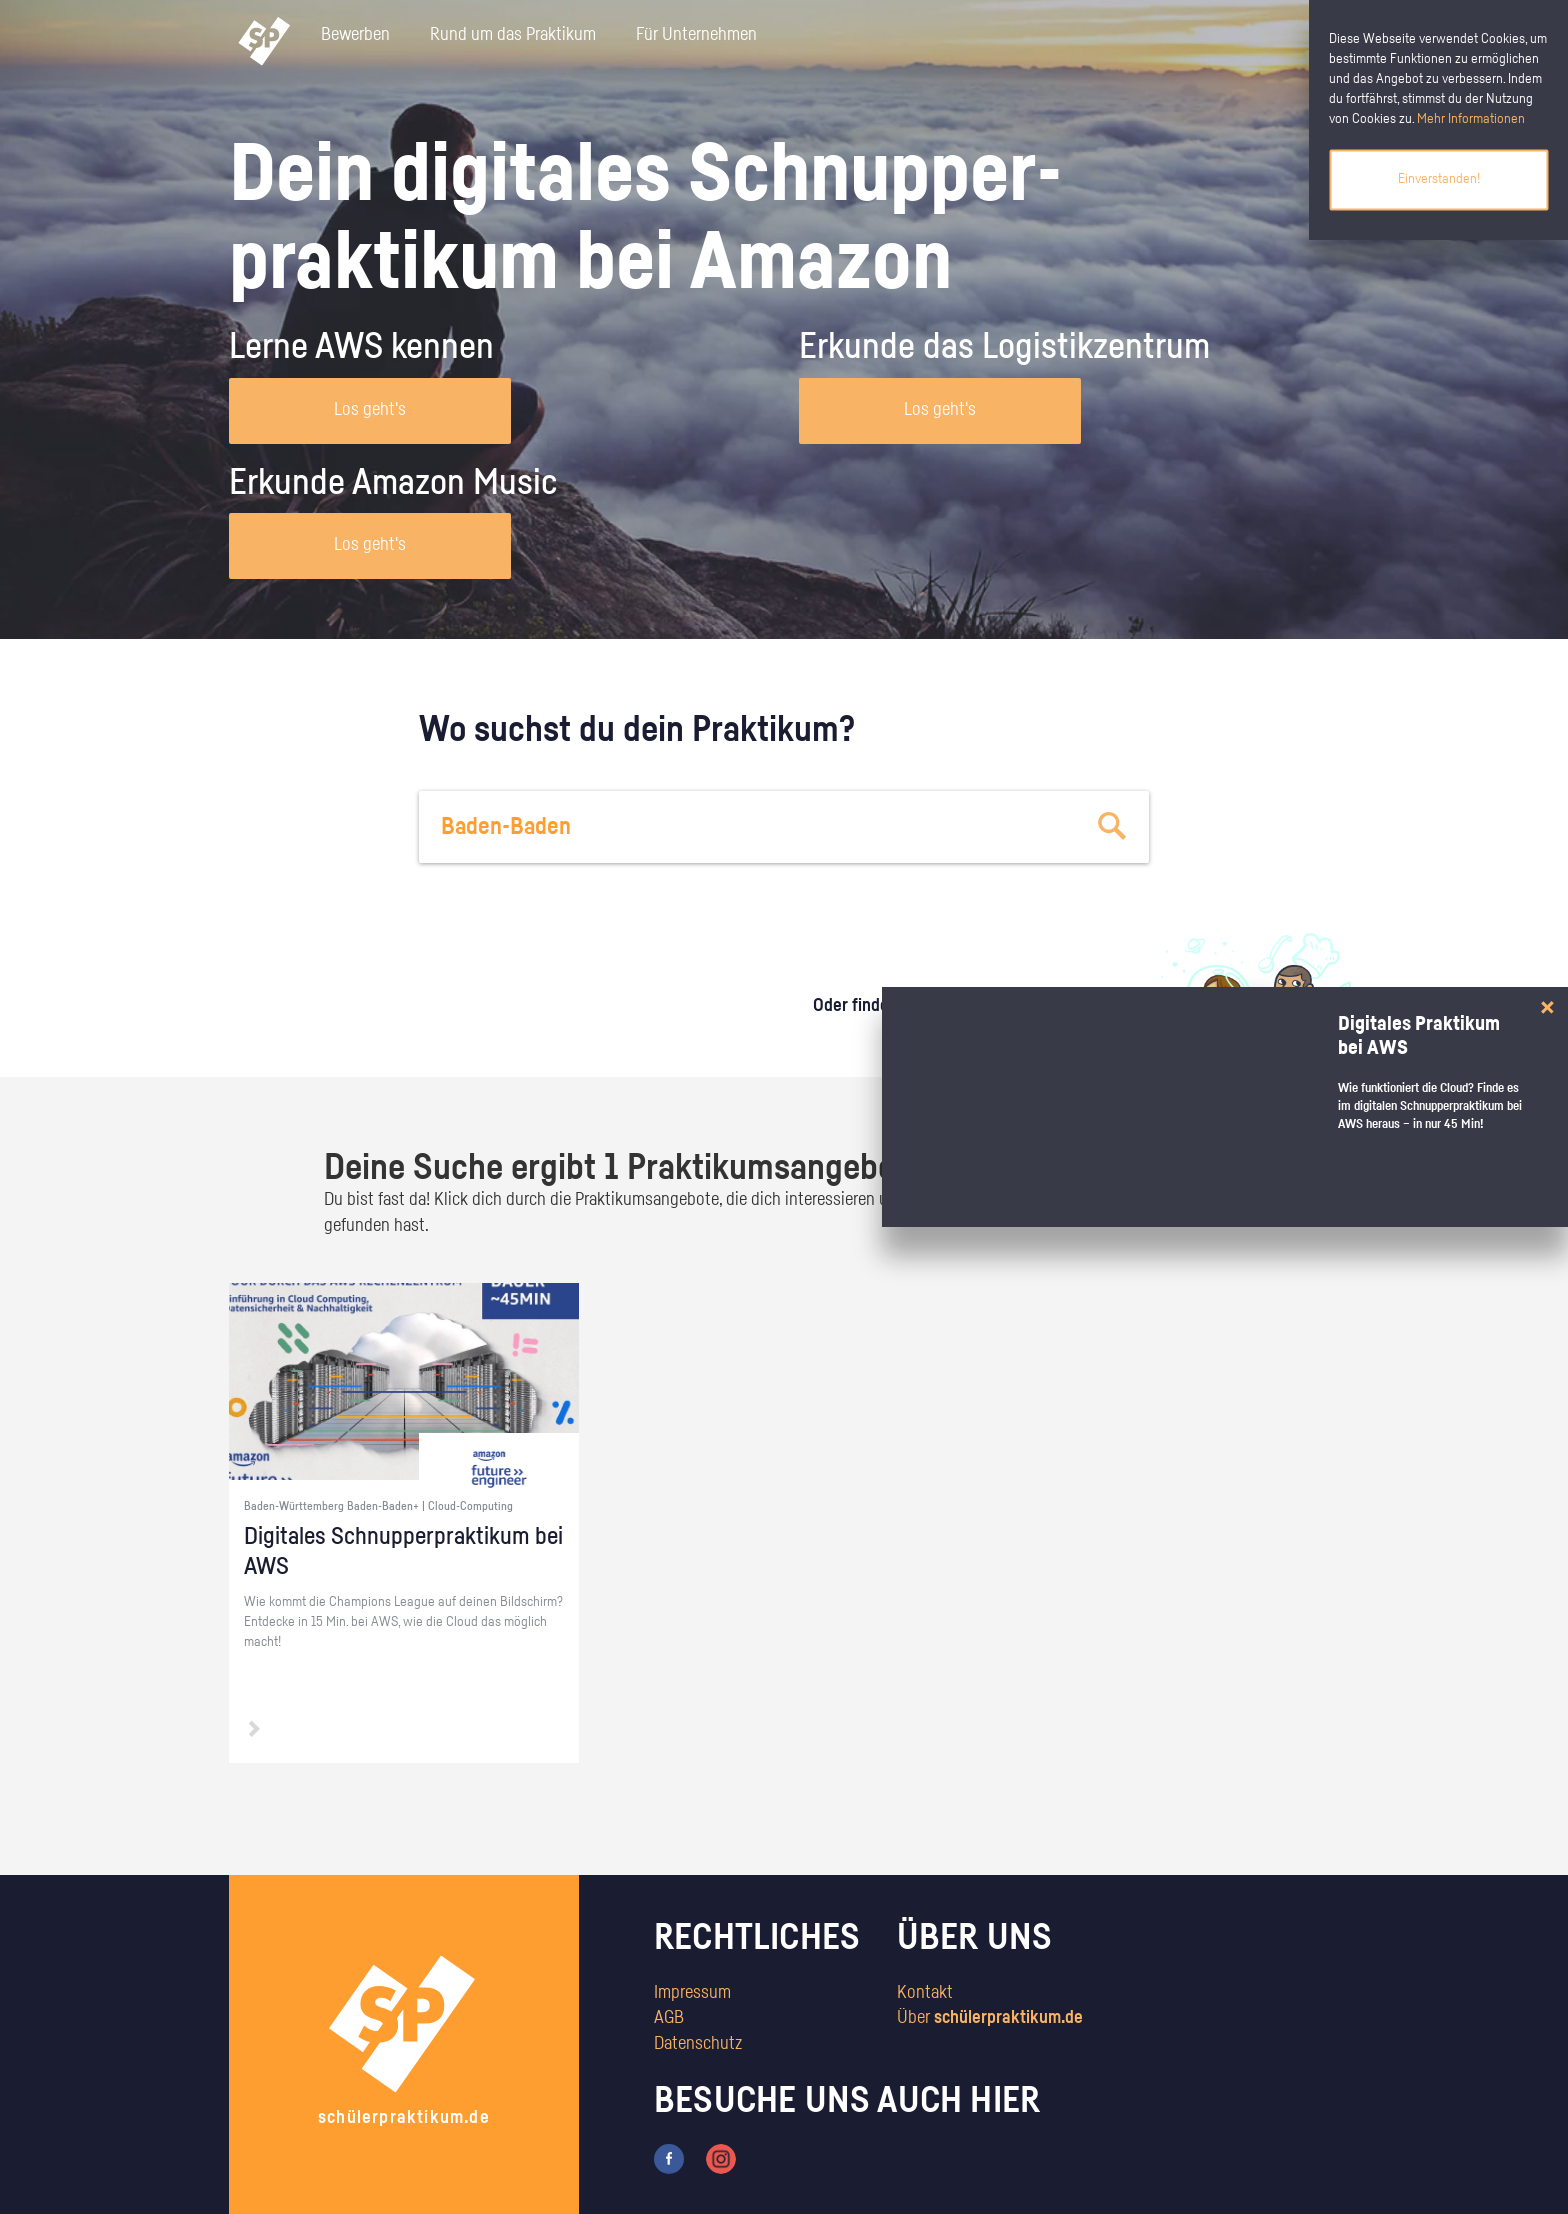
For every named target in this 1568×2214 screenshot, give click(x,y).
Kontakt (925, 1993)
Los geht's (370, 410)
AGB (669, 2018)
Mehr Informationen (1471, 119)
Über (990, 2018)
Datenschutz (698, 2044)
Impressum (692, 1993)
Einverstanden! (1439, 179)
